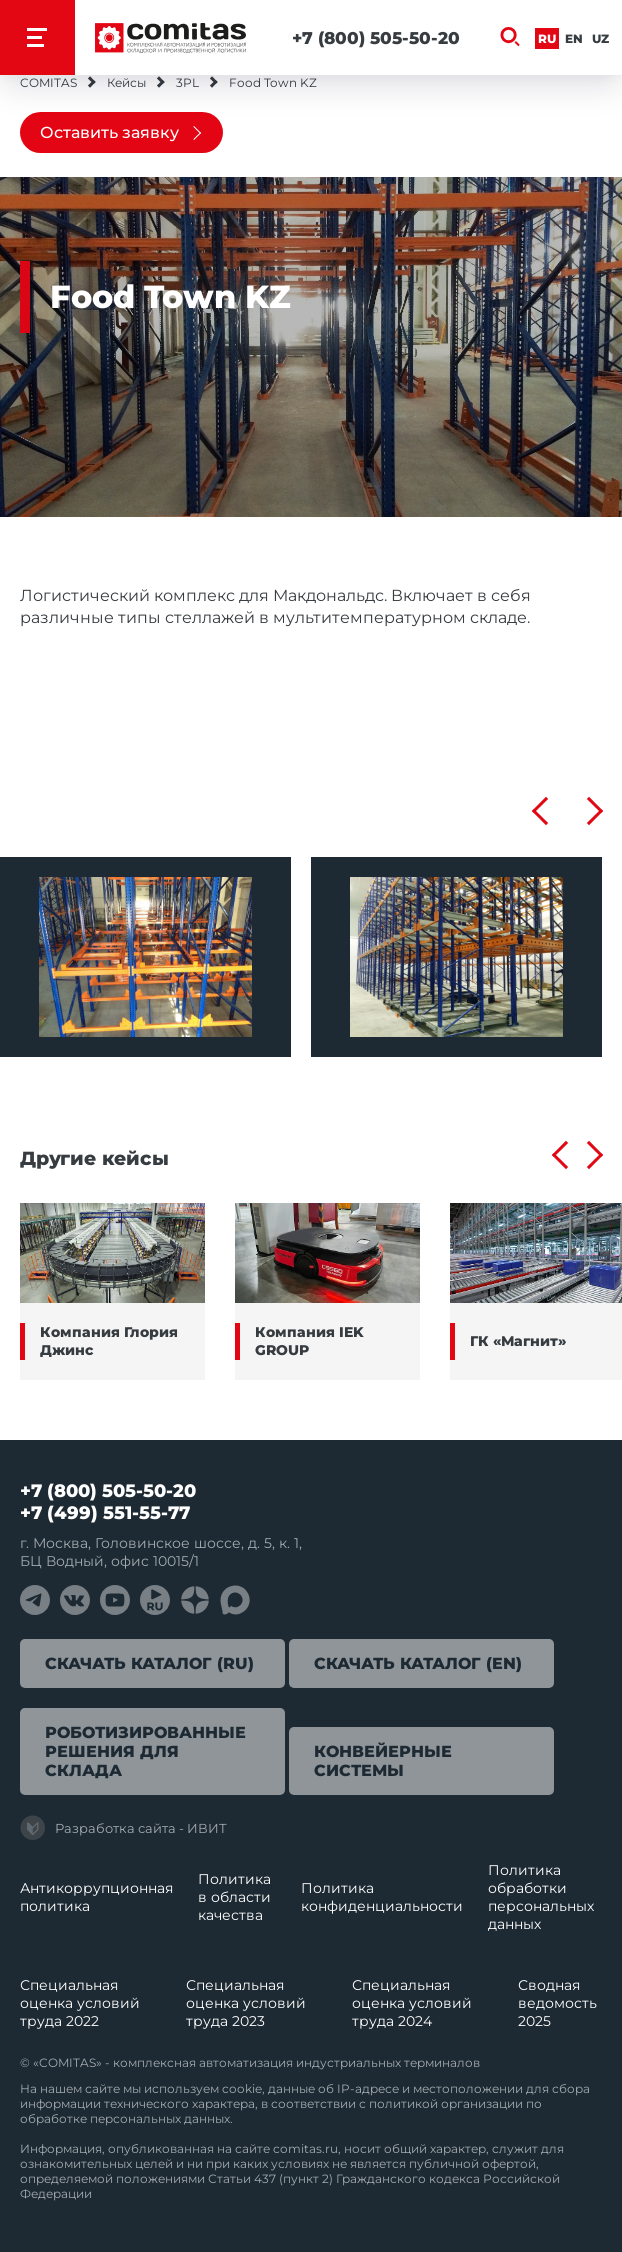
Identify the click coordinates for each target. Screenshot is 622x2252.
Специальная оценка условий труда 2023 (246, 2003)
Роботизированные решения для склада (145, 1751)
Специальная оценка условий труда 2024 (412, 2003)
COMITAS (48, 82)
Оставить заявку (109, 132)
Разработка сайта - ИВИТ (123, 1828)
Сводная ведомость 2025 (557, 2003)
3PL (187, 82)
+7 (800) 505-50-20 (376, 38)
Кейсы (126, 82)
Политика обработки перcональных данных (541, 1897)
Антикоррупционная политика (96, 1897)
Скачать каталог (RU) (149, 1663)
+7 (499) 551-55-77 (105, 1513)
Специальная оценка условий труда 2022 (80, 2003)
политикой (403, 2103)
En (574, 38)
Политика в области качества (234, 1897)
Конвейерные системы (383, 1761)
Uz (600, 38)
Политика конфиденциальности (382, 1897)
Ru (547, 38)
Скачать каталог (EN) (418, 1663)
